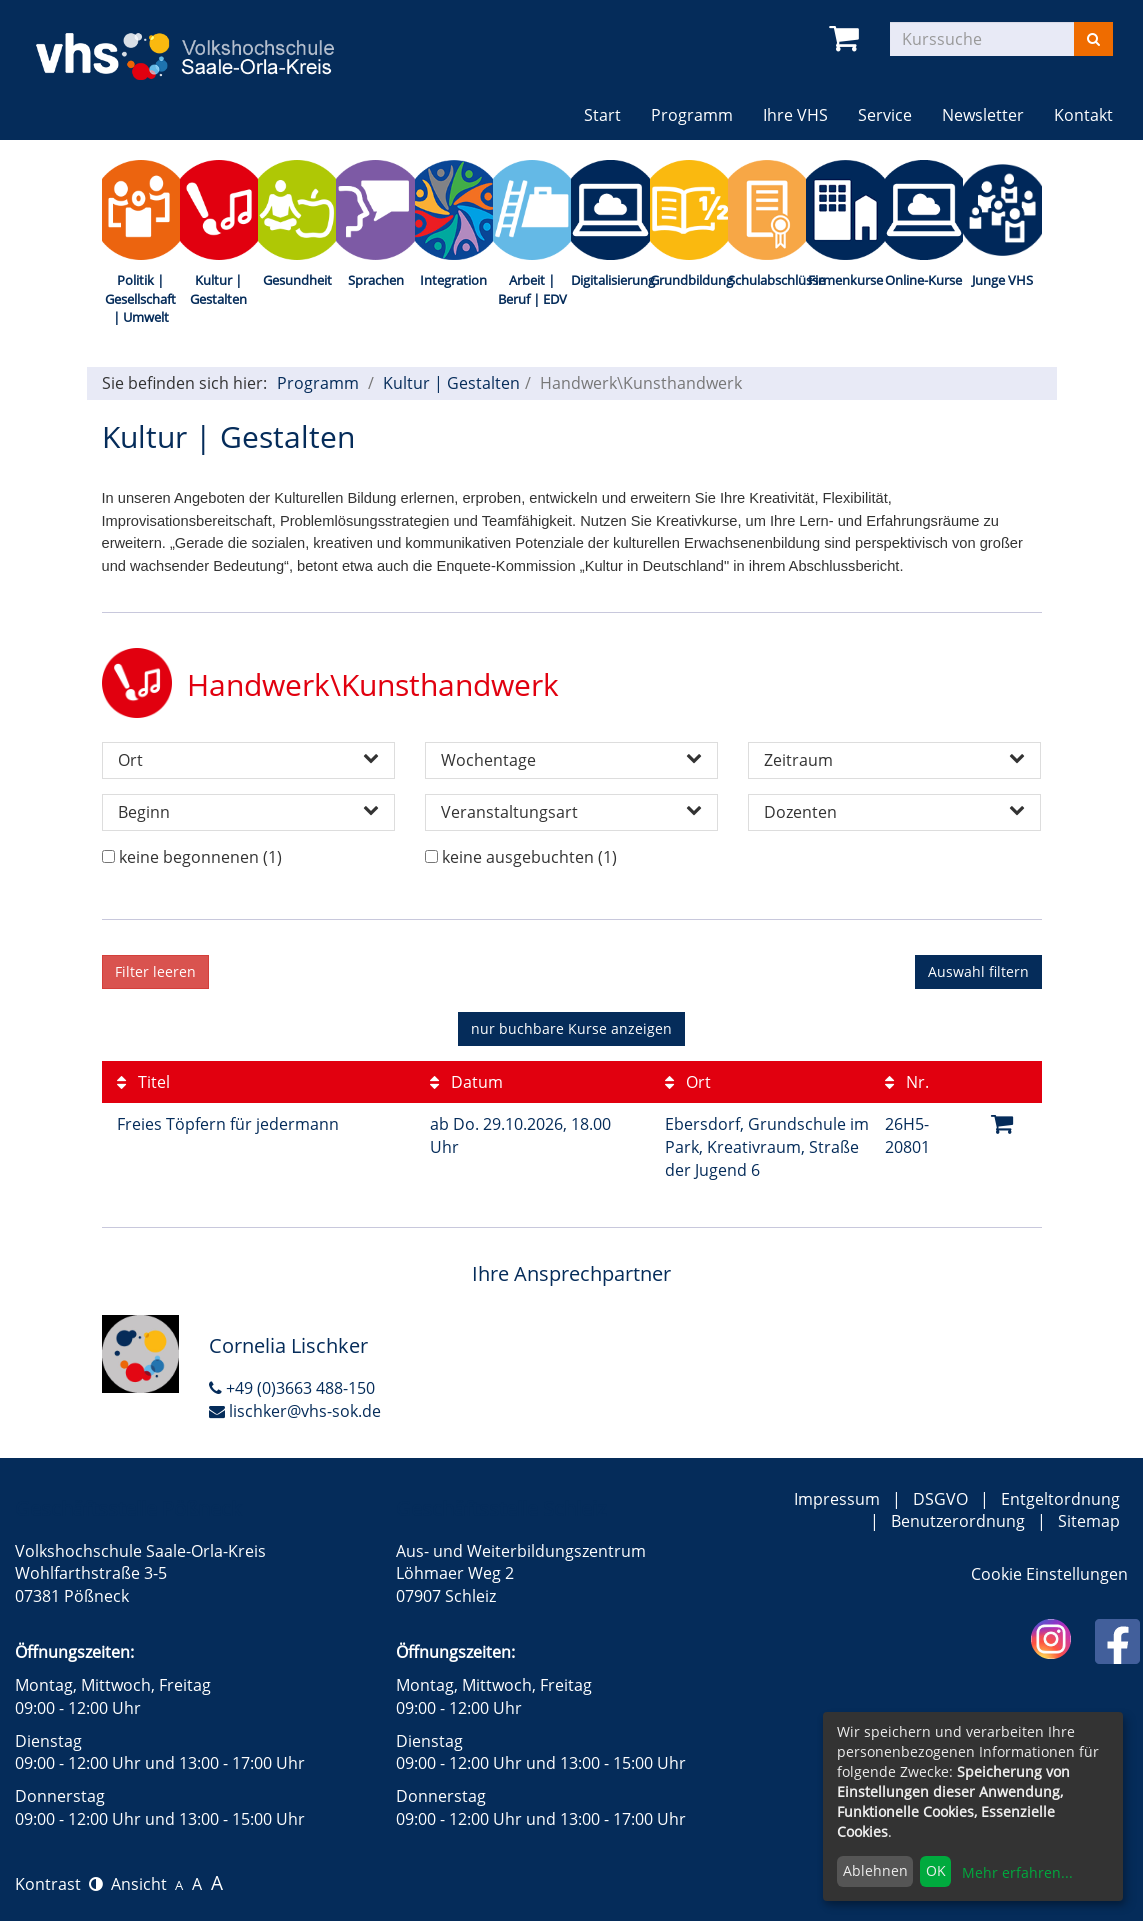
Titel (143, 1082)
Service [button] (885, 115)
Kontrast (59, 1884)
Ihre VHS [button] (795, 115)
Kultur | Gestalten (218, 289)
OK (936, 1870)
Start (602, 115)
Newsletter (983, 115)
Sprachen (376, 280)
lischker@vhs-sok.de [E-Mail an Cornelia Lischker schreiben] (295, 1411)
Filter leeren (155, 971)
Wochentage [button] (571, 760)
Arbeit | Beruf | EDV (532, 289)
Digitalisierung (610, 280)
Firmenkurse (845, 280)
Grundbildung (689, 280)
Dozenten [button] (894, 812)
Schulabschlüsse (767, 280)
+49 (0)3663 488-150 (292, 1388)
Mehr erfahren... (1017, 1872)
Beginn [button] (248, 812)
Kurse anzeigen (571, 1028)
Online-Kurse (923, 280)
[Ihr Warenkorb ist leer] (847, 38)
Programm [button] (699, 114)
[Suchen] (1093, 39)
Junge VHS (1002, 280)
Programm (318, 383)
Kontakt (1083, 115)
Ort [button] (248, 760)
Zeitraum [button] (894, 760)
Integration (453, 280)
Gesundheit (297, 280)
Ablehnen (875, 1870)
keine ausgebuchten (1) (529, 857)
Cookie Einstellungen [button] (1049, 1574)
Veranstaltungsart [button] (571, 812)
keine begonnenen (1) (200, 857)
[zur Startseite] (200, 43)
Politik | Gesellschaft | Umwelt (140, 298)
